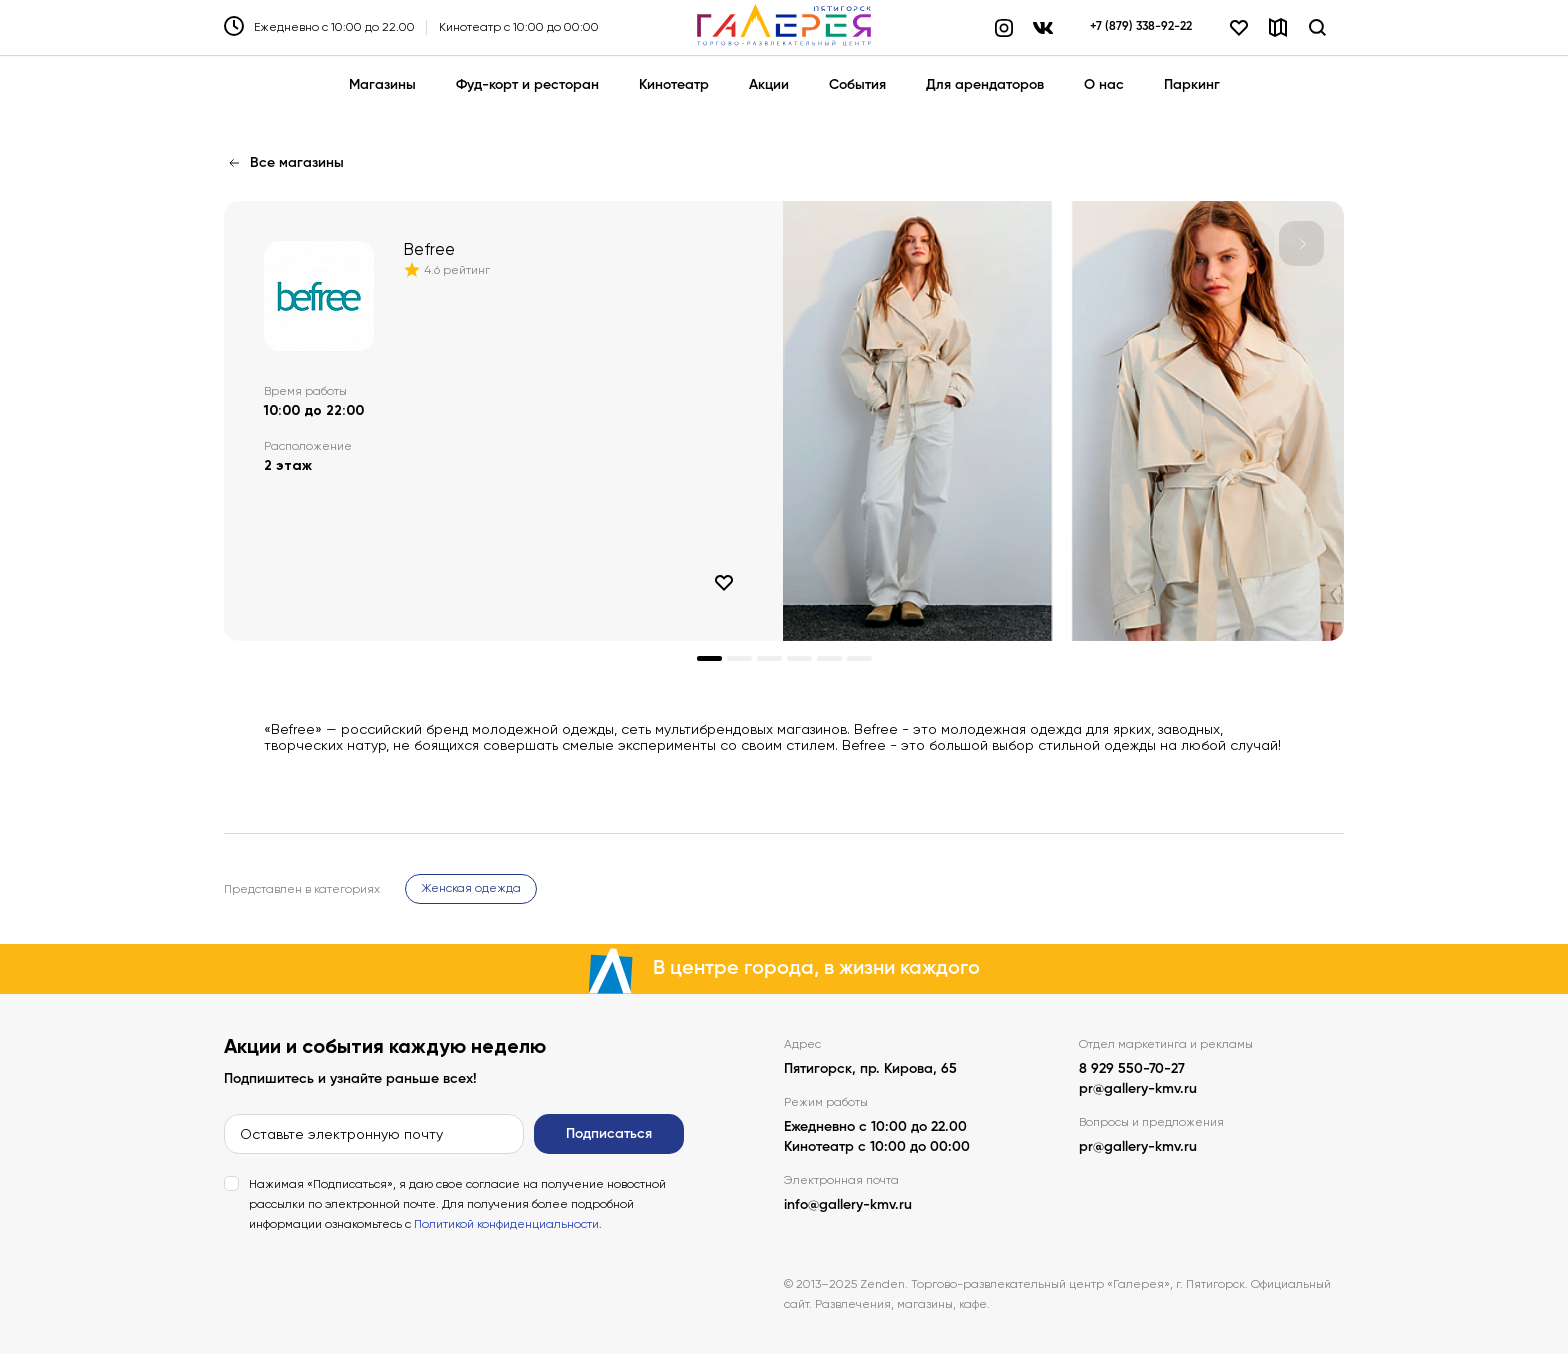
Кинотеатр (674, 85)
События (857, 85)
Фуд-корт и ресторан (527, 85)
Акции (769, 85)
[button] (1301, 243)
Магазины (382, 85)
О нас (1104, 85)
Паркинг (1192, 85)
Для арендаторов (985, 85)
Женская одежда (471, 888)
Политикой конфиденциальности (506, 1224)
